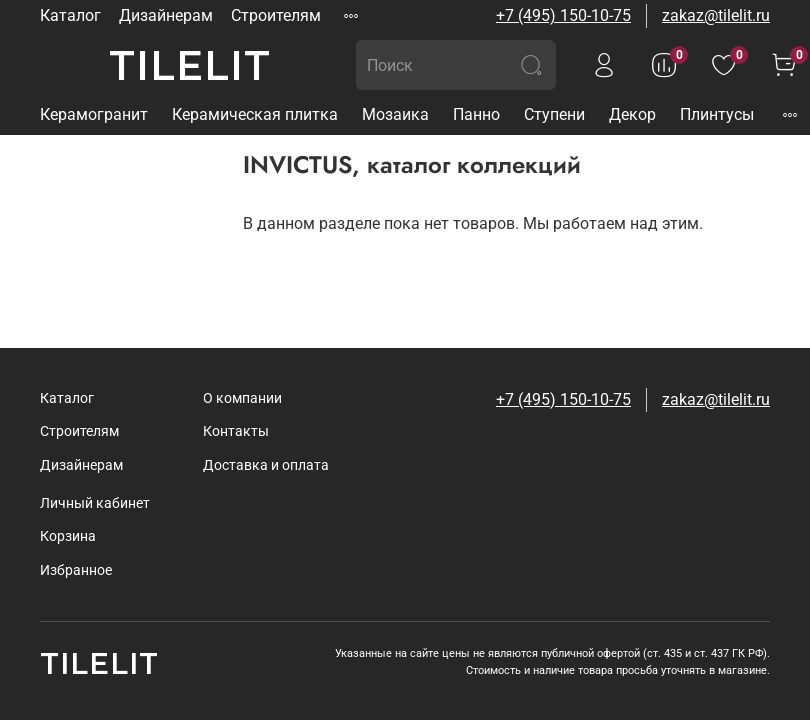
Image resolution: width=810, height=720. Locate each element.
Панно (476, 114)
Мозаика (395, 114)
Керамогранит (94, 114)
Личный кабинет (95, 503)
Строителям (276, 15)
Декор (632, 114)
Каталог (70, 15)
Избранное (76, 570)
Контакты (236, 431)
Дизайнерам (166, 15)
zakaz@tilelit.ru (716, 15)
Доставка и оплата (266, 465)
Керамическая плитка (255, 114)
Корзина (68, 536)
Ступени (554, 114)
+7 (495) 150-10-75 (563, 15)
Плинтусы (717, 114)
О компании (242, 398)
